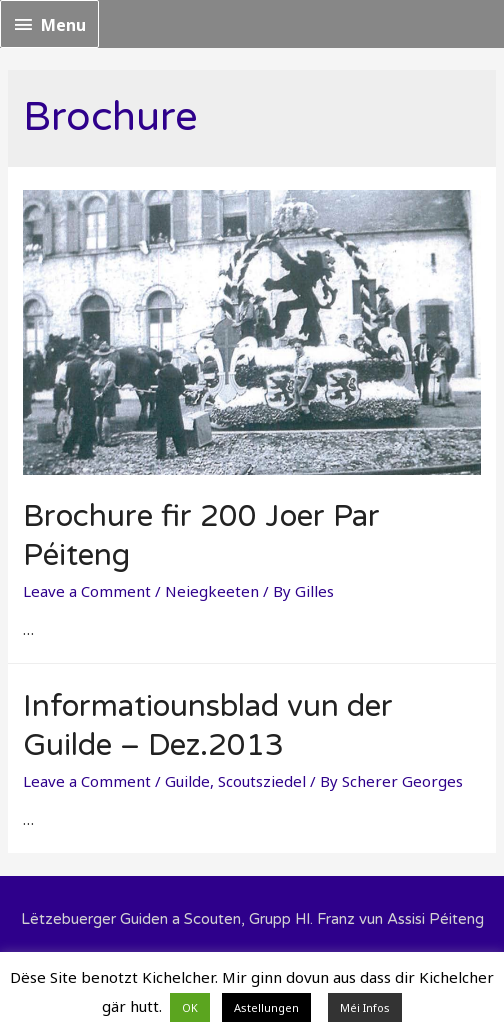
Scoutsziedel (262, 781)
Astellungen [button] (266, 1007)
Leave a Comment (87, 591)
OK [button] (190, 1007)
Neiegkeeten (212, 591)
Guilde (187, 781)
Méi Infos (365, 1007)
